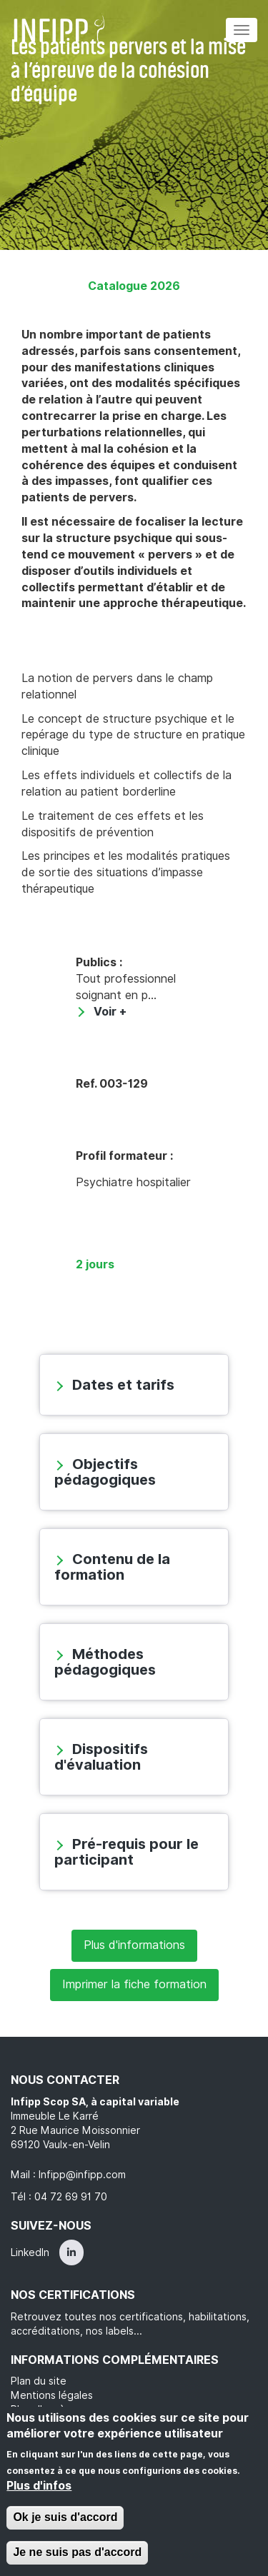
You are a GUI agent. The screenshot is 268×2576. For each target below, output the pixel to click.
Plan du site (38, 2381)
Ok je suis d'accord (65, 2517)
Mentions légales (52, 2395)
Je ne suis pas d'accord (77, 2552)
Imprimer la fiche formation (134, 1984)
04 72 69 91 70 (70, 2196)
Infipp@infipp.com (82, 2174)
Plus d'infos (38, 2485)
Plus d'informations (134, 1945)
